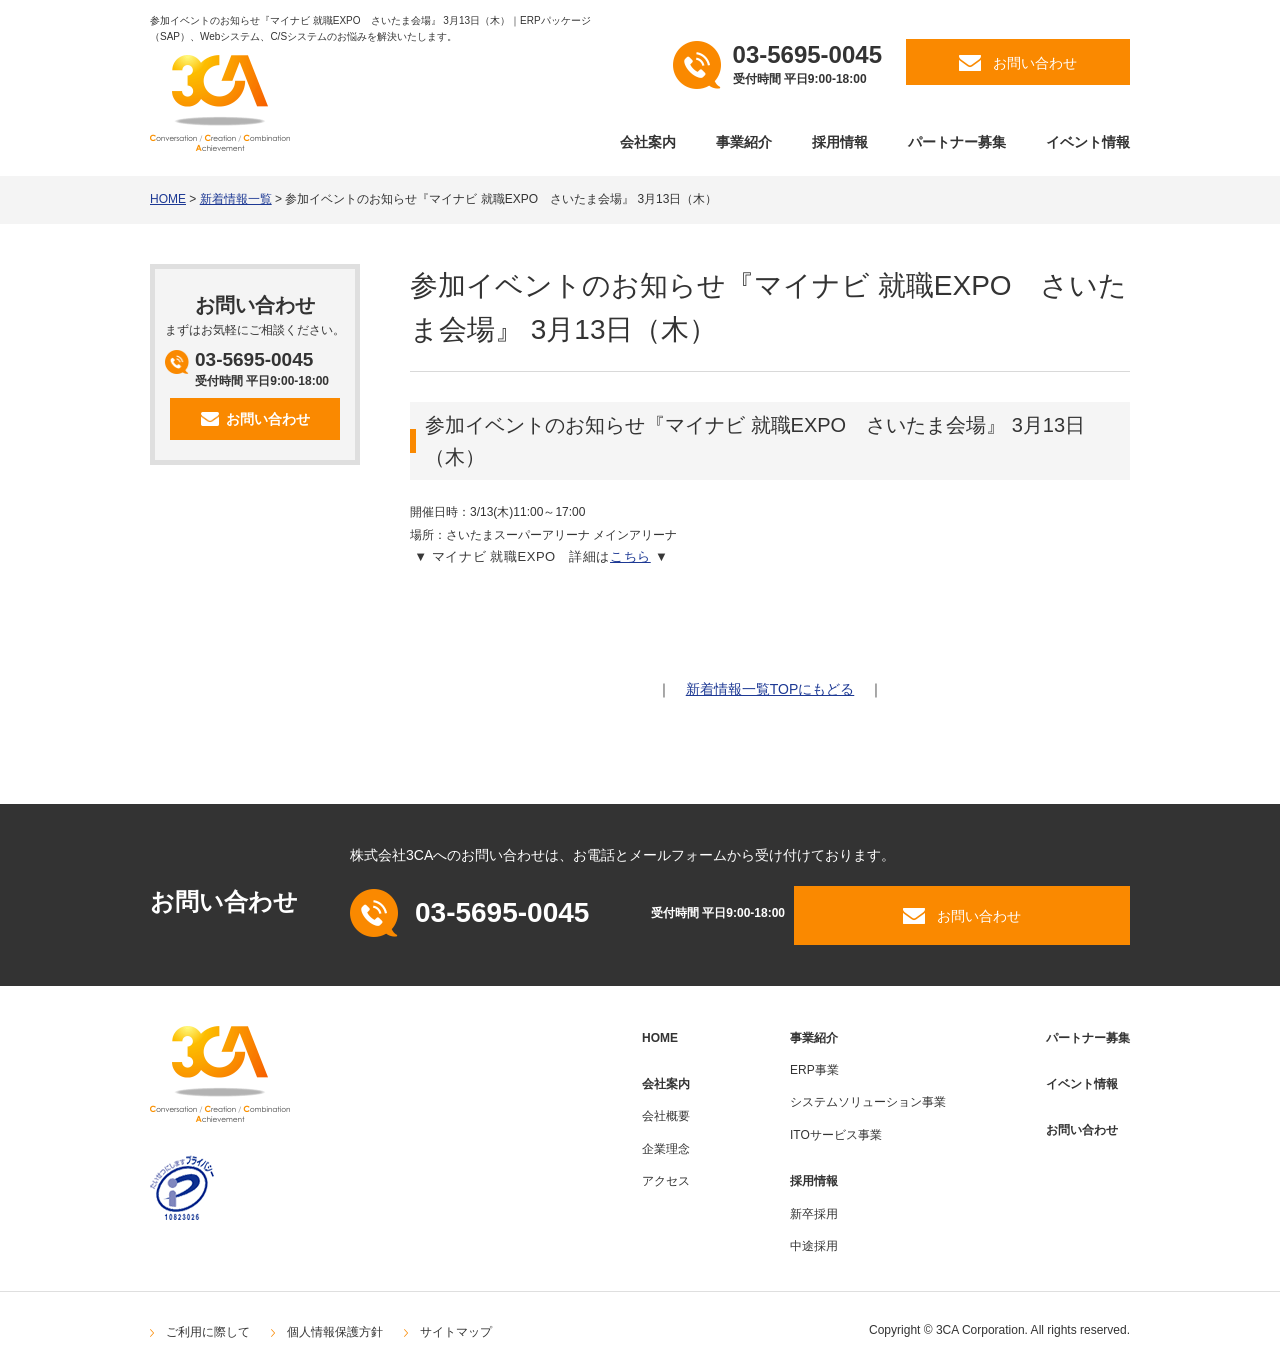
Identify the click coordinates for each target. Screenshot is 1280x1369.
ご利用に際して (208, 1332)
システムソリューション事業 (868, 1102)
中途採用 (814, 1246)
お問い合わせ (1082, 1130)
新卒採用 (814, 1214)
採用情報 (840, 142)
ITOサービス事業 (836, 1135)
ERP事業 (814, 1070)
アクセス (666, 1181)
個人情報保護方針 (335, 1332)
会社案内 (648, 142)
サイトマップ (456, 1332)
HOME (168, 199)
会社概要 (666, 1116)
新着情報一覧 (236, 199)
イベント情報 (1088, 142)
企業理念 (666, 1149)
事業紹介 (744, 142)
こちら (630, 556)
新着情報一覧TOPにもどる (770, 689)
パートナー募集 (957, 142)
